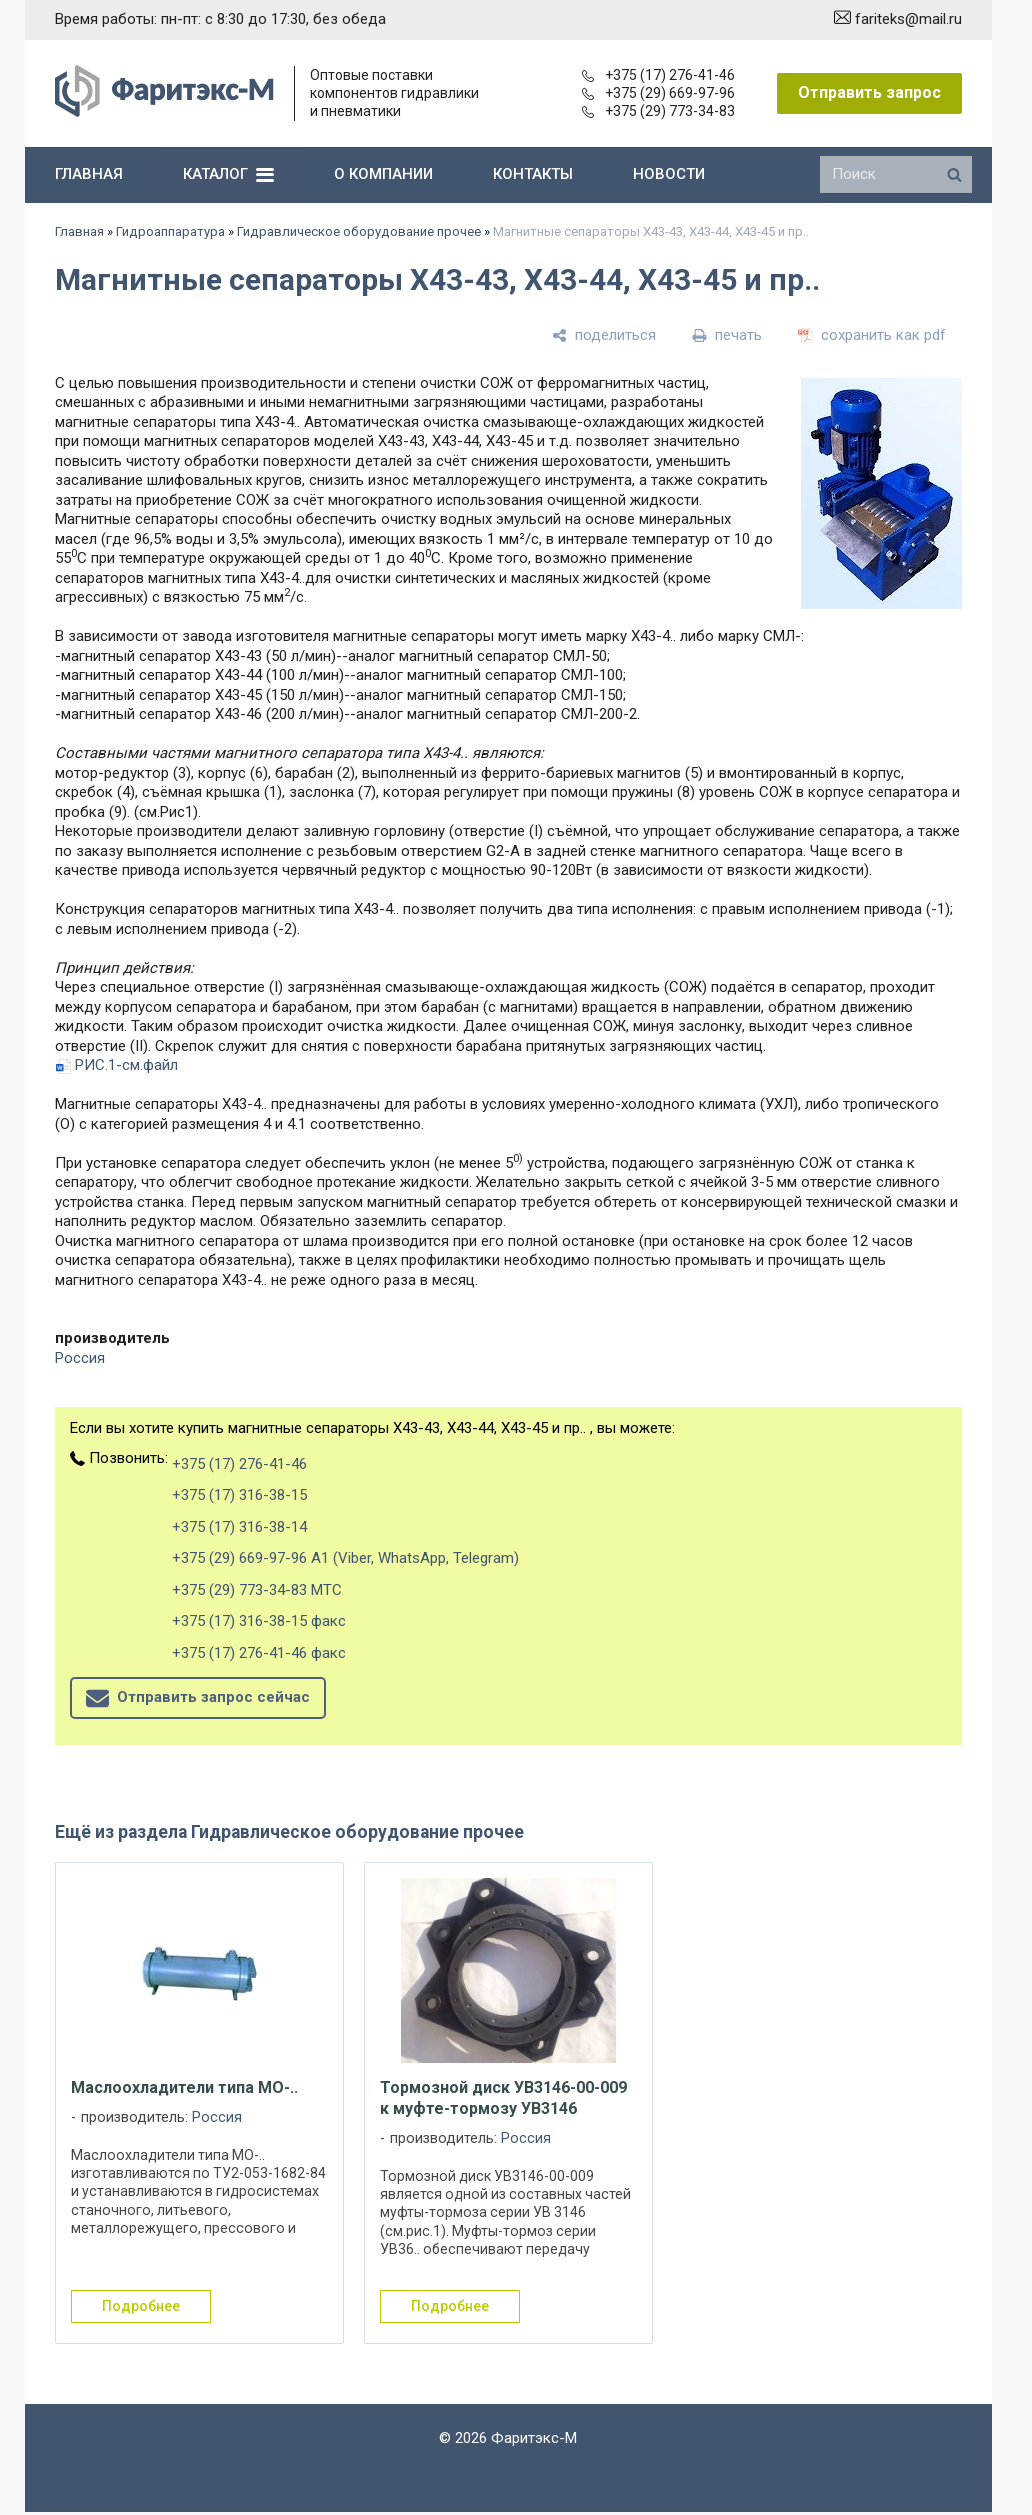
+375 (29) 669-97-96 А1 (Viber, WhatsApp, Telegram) (345, 1558)
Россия (80, 1358)
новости (669, 174)
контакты (533, 174)
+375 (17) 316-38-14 (239, 1527)
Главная (79, 231)
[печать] (727, 335)
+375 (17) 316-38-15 (239, 1495)
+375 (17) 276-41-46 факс (259, 1653)
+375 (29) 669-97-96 (658, 93)
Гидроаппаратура (170, 231)
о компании (383, 174)
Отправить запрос (869, 92)
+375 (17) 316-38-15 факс (259, 1621)
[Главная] (164, 112)
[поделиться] (604, 335)
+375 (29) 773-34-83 (658, 111)
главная (89, 174)
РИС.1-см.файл (126, 1065)
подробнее (141, 2306)
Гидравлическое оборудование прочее (359, 231)
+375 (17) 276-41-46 (658, 75)
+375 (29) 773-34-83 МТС (257, 1590)
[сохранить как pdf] (872, 335)
